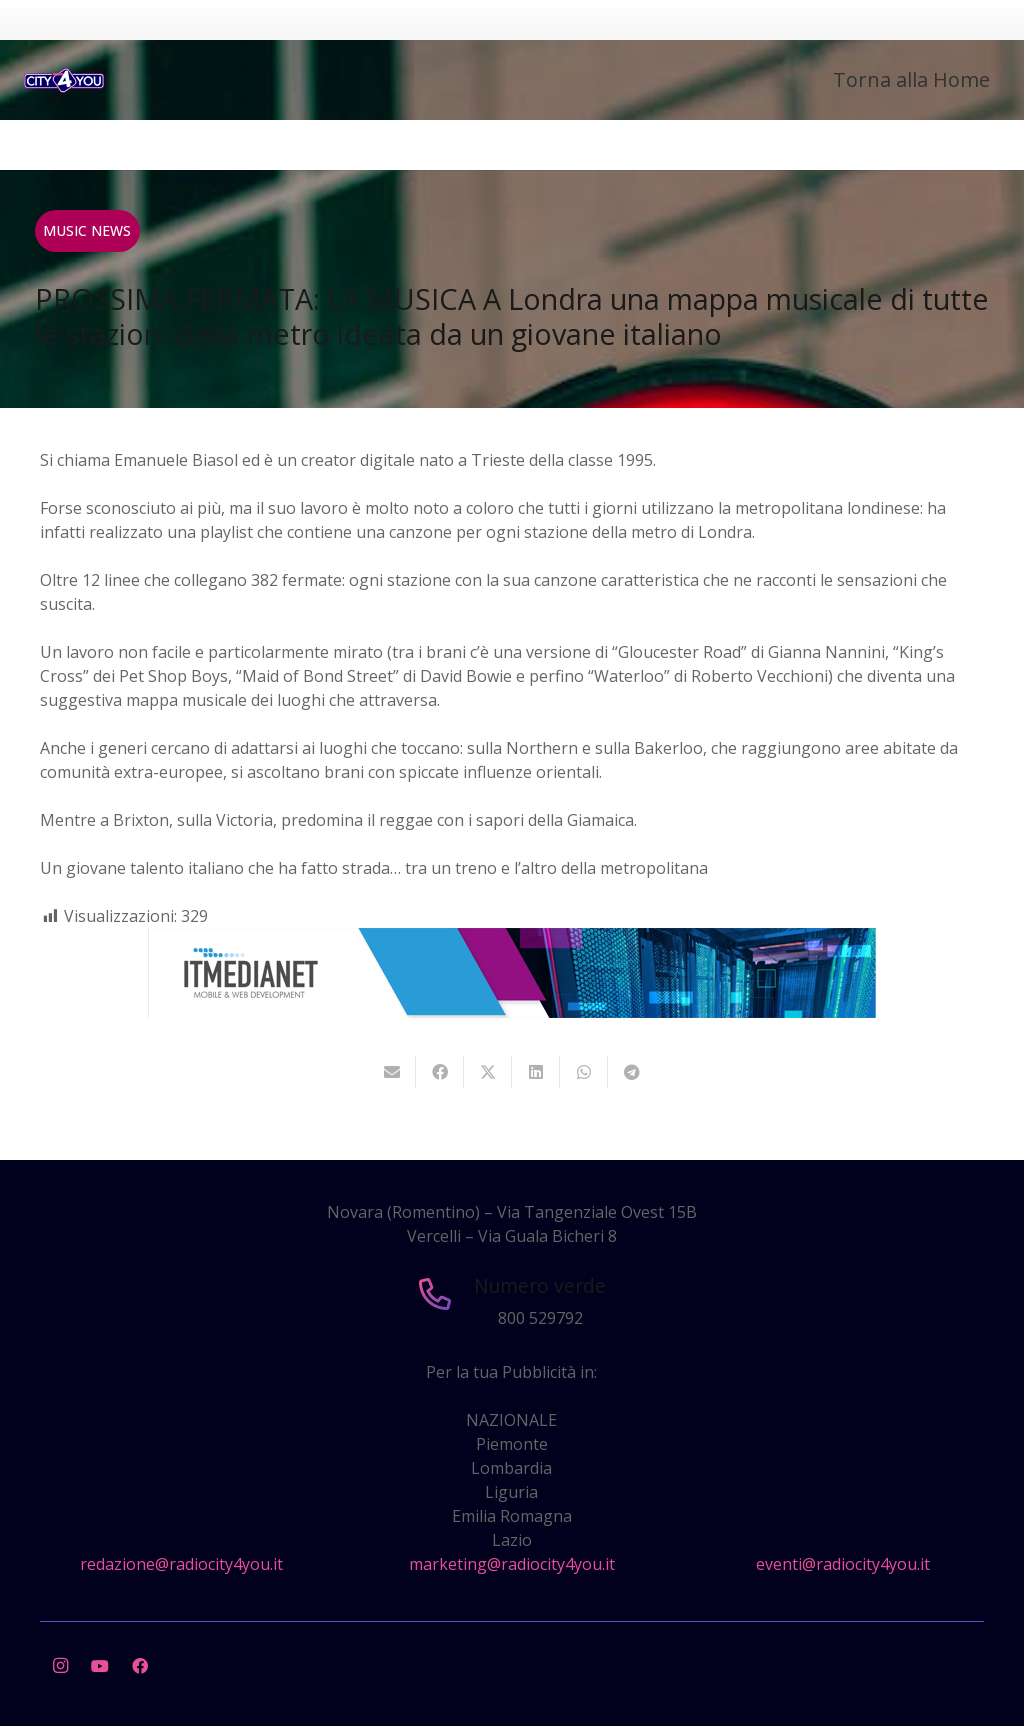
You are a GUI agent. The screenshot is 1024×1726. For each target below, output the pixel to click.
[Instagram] (60, 1666)
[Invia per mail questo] (392, 1072)
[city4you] (64, 80)
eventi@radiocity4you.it (843, 1564)
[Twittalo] (488, 1072)
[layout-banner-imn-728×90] (512, 1012)
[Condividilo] (440, 1072)
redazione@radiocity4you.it (181, 1564)
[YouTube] (100, 1666)
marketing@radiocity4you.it (512, 1564)
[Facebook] (140, 1666)
